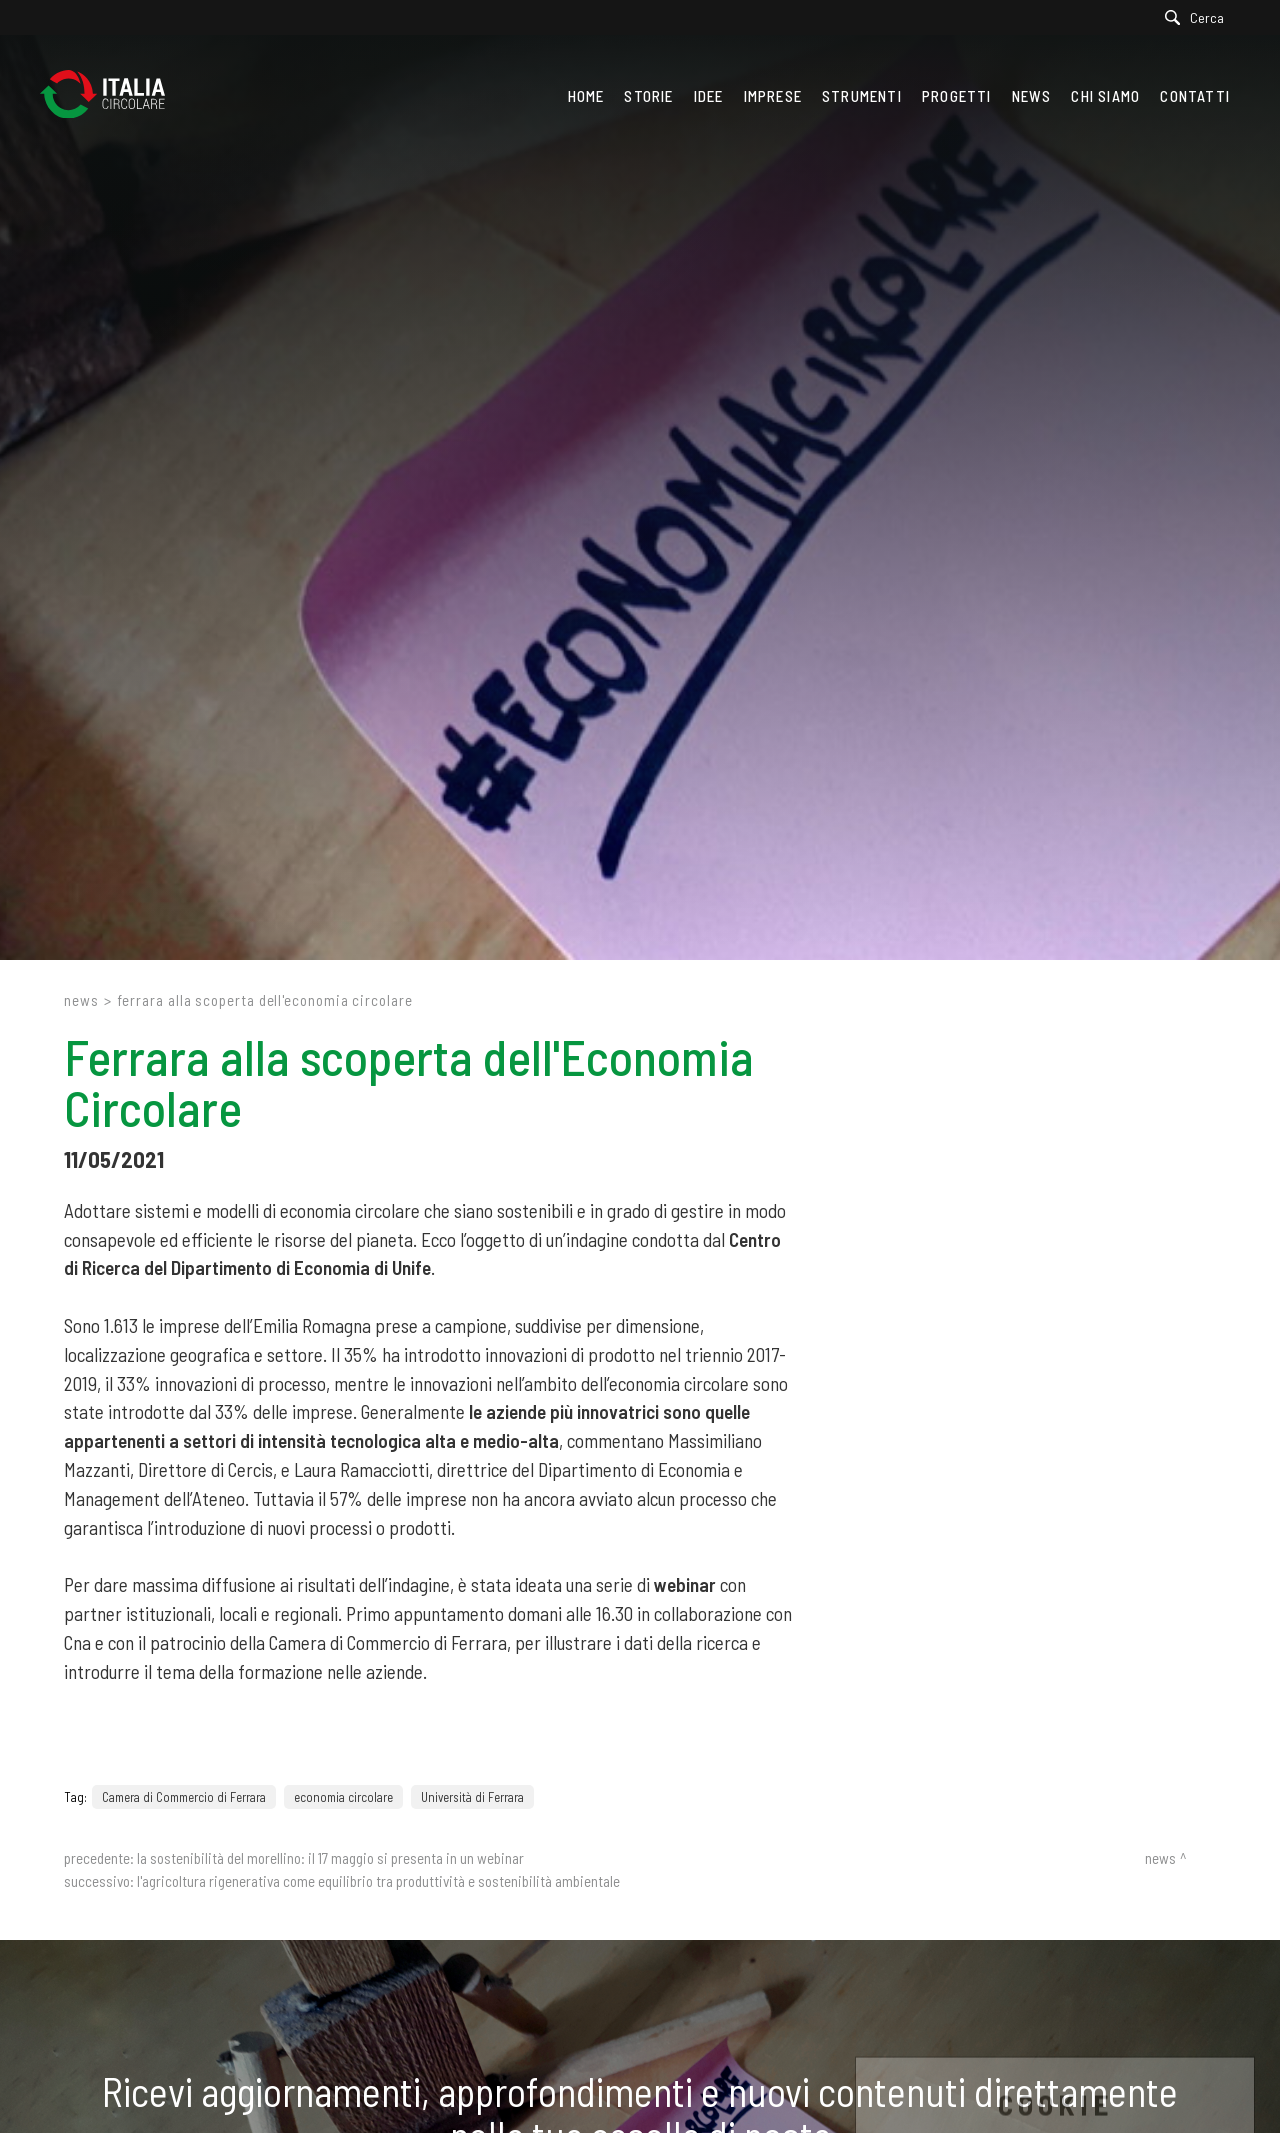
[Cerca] (1199, 17)
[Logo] (112, 96)
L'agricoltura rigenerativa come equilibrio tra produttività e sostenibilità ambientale (378, 1881)
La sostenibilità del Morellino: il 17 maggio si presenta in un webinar (330, 1858)
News (81, 1000)
